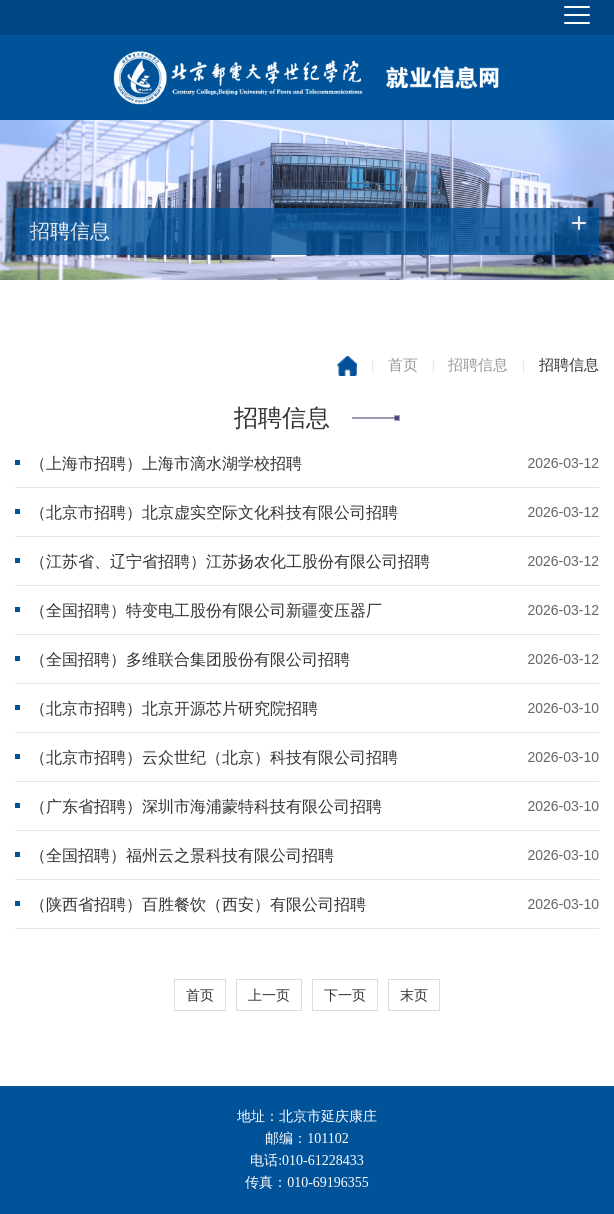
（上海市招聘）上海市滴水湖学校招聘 (166, 463)
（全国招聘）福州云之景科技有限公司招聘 (182, 855)
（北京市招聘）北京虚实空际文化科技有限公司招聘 (214, 512)
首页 (403, 365)
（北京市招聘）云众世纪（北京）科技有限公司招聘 (214, 757)
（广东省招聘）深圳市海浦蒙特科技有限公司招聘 (206, 806)
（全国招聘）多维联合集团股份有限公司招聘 (190, 659)
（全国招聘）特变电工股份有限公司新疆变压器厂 (206, 610)
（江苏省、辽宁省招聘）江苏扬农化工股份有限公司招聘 (230, 561)
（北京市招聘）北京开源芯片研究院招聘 (174, 708)
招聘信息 (478, 365)
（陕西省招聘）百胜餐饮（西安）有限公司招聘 (198, 904)
